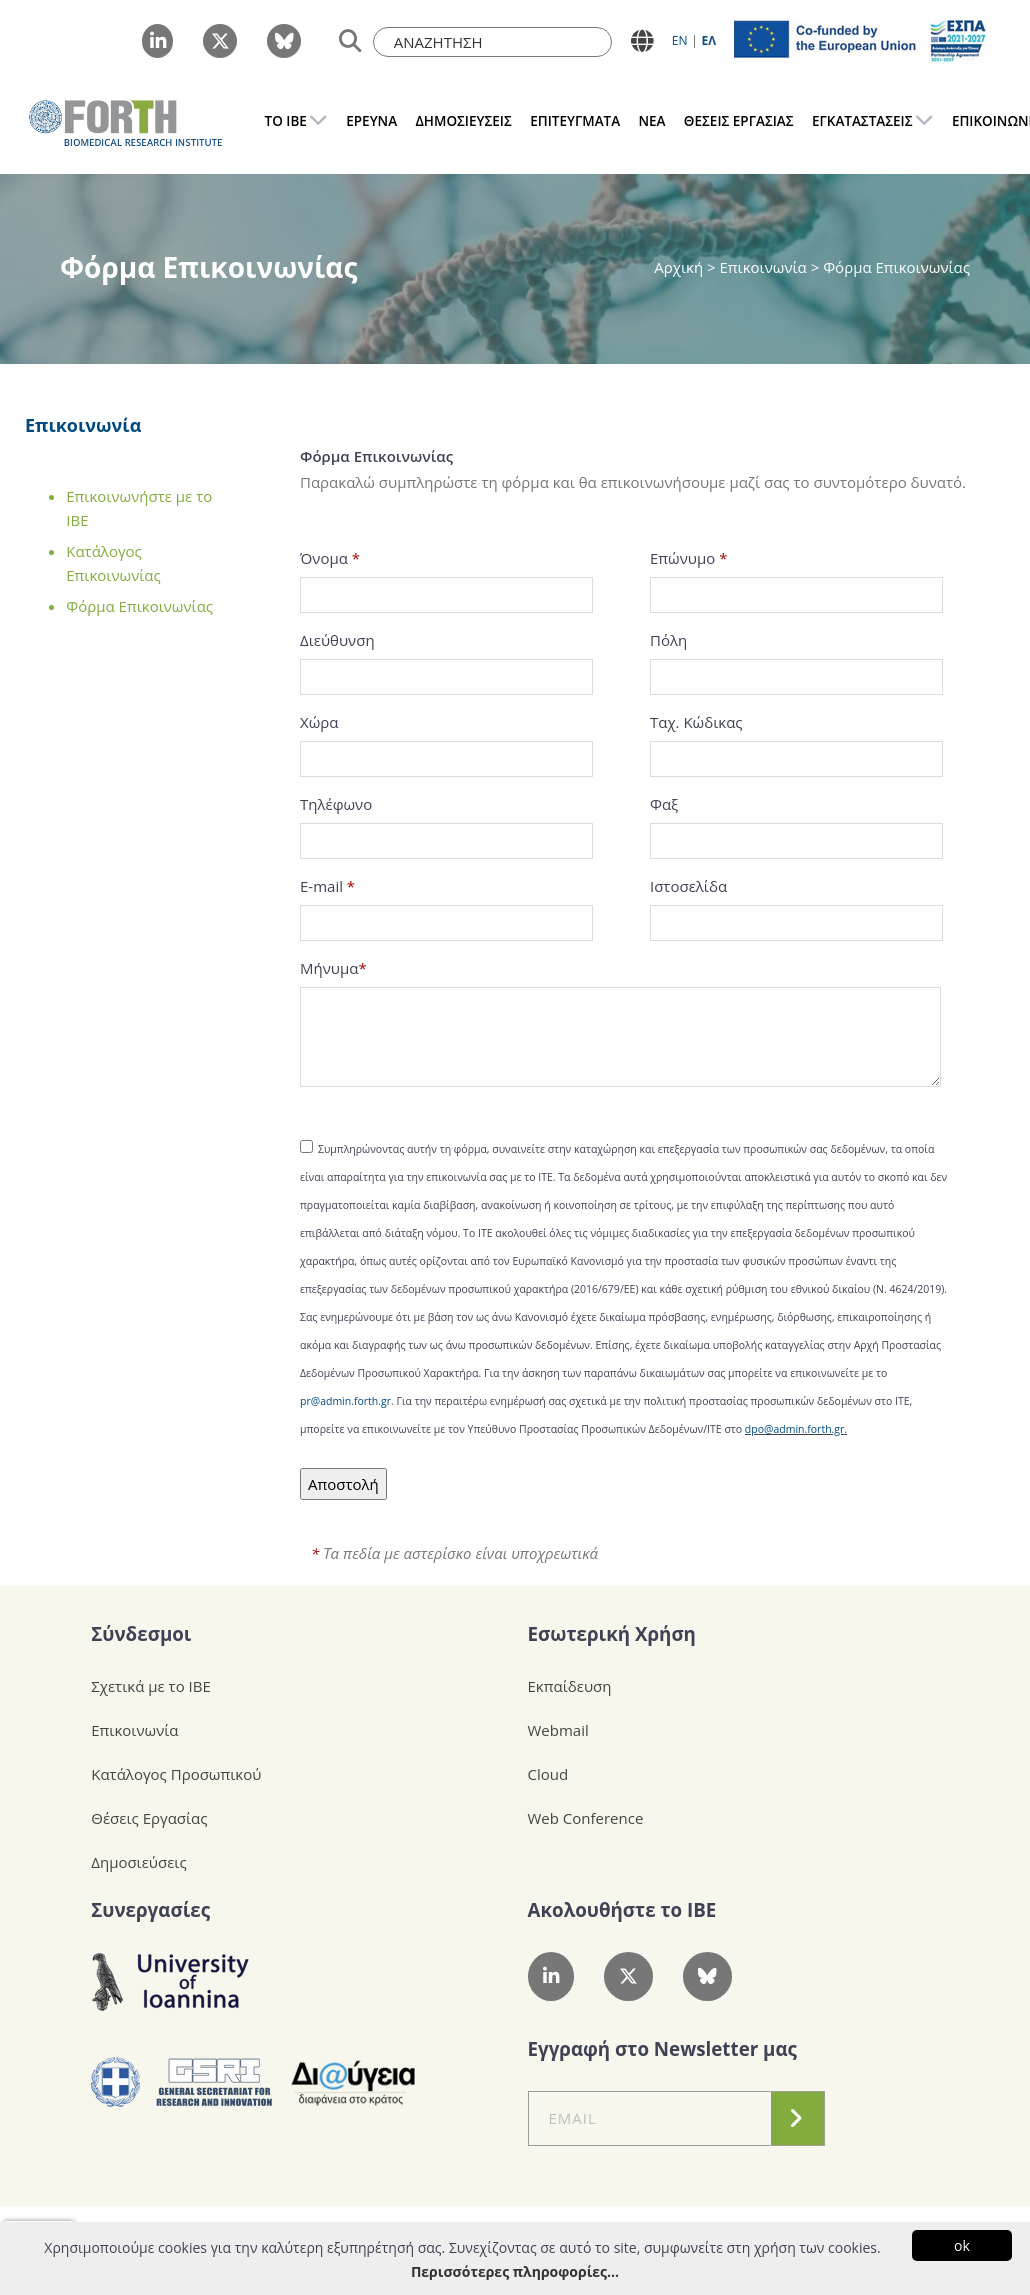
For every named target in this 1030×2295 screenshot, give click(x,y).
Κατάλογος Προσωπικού (176, 1774)
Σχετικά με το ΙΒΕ (151, 1686)
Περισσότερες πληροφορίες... (515, 2271)
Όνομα (330, 558)
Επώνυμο (688, 558)
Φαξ (664, 804)
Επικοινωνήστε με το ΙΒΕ (139, 508)
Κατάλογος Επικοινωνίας (113, 563)
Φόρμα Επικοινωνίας (139, 606)
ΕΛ (708, 40)
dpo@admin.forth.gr (794, 1429)
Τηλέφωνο (336, 804)
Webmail (558, 1730)
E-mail (327, 886)
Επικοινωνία (83, 425)
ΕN (680, 40)
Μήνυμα (333, 968)
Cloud (548, 1774)
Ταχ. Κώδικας (696, 722)
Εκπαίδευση (570, 1686)
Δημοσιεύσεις (138, 1862)
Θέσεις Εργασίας (149, 1818)
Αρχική (680, 267)
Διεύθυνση (337, 640)
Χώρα (319, 722)
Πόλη (668, 640)
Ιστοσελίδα (688, 886)
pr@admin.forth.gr (345, 1401)
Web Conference (586, 1818)
